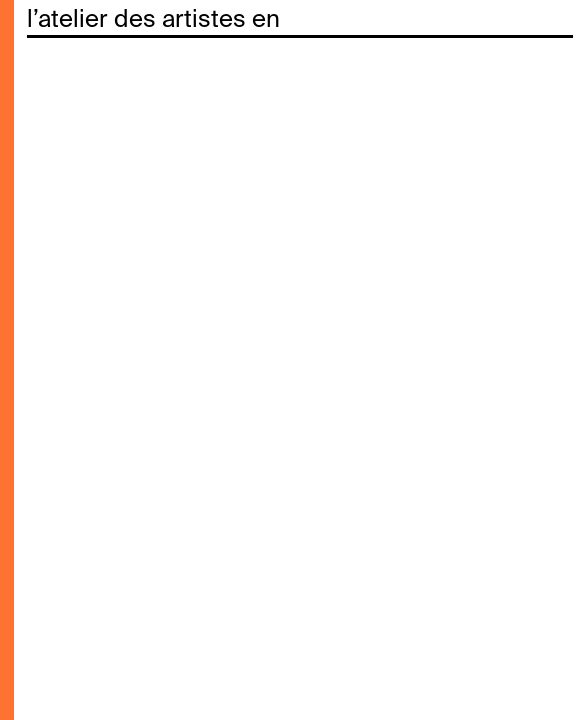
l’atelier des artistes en (153, 20)
